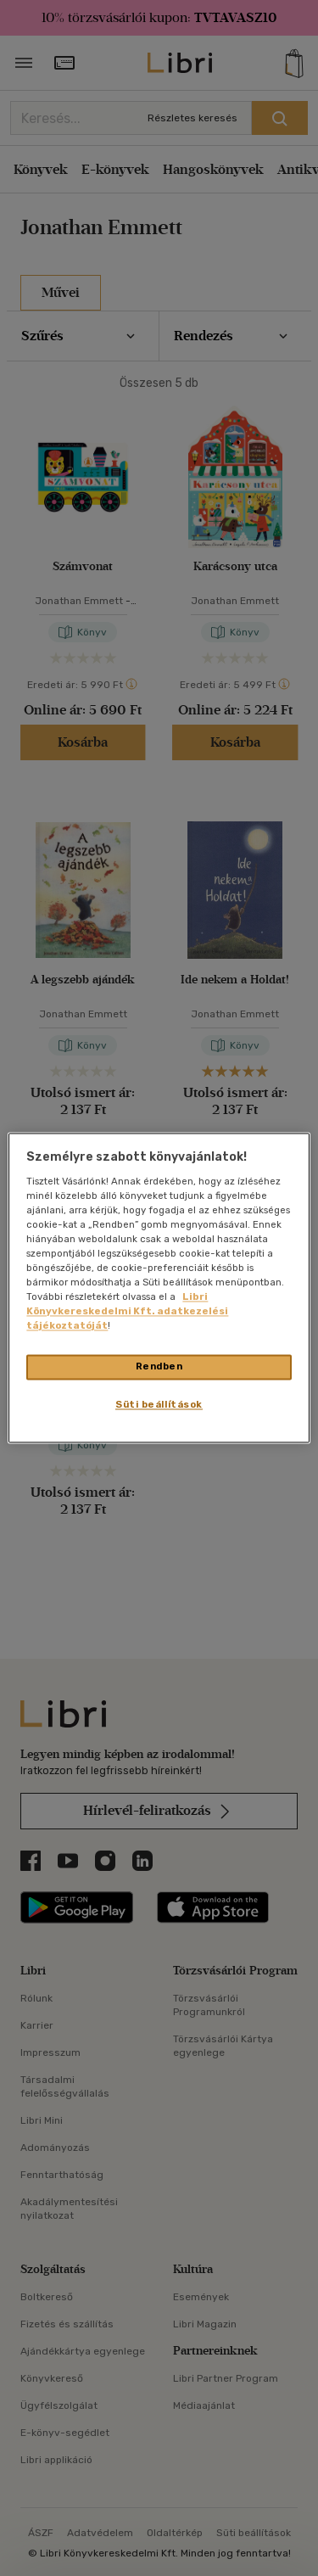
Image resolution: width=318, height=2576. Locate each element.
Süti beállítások (159, 1405)
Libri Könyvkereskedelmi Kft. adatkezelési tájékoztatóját (127, 1311)
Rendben (159, 1367)
